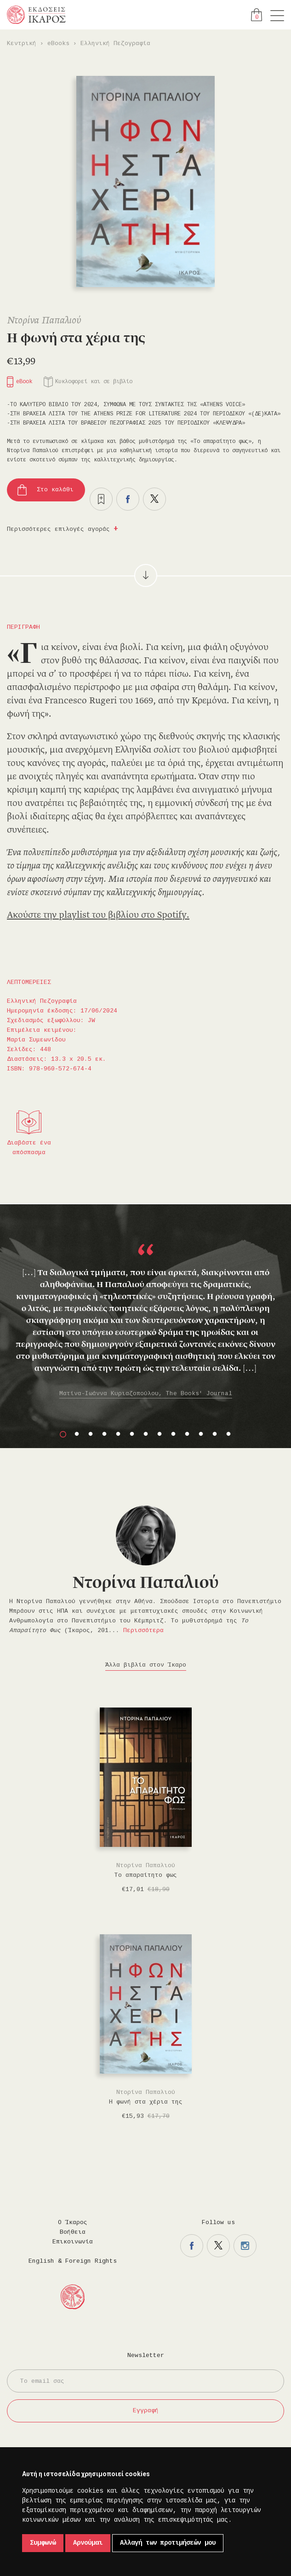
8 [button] (159, 1434)
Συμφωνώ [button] (43, 2543)
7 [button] (145, 1434)
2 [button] (76, 1434)
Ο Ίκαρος (72, 2222)
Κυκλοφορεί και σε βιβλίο (93, 382)
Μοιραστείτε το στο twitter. (154, 499)
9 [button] (173, 1434)
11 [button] (200, 1434)
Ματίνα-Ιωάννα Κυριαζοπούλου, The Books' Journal (145, 1393)
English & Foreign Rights (73, 2261)
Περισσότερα (143, 1630)
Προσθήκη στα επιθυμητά (101, 499)
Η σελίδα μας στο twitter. (218, 2245)
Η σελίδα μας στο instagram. (245, 2245)
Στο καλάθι (55, 489)
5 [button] (118, 1434)
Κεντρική (21, 43)
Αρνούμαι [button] (88, 2543)
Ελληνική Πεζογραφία (115, 43)
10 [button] (187, 1434)
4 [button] (104, 1434)
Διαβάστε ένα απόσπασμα (29, 1147)
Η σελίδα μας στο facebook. (191, 2245)
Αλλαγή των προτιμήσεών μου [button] (168, 2543)
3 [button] (90, 1434)
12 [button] (214, 1434)
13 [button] (228, 1434)
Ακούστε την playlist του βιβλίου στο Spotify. (98, 915)
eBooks (58, 43)
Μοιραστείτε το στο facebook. (127, 499)
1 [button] (63, 1434)
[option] (145, 1315)
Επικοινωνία (72, 2241)
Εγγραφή (146, 2410)
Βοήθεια (73, 2232)
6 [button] (132, 1434)
